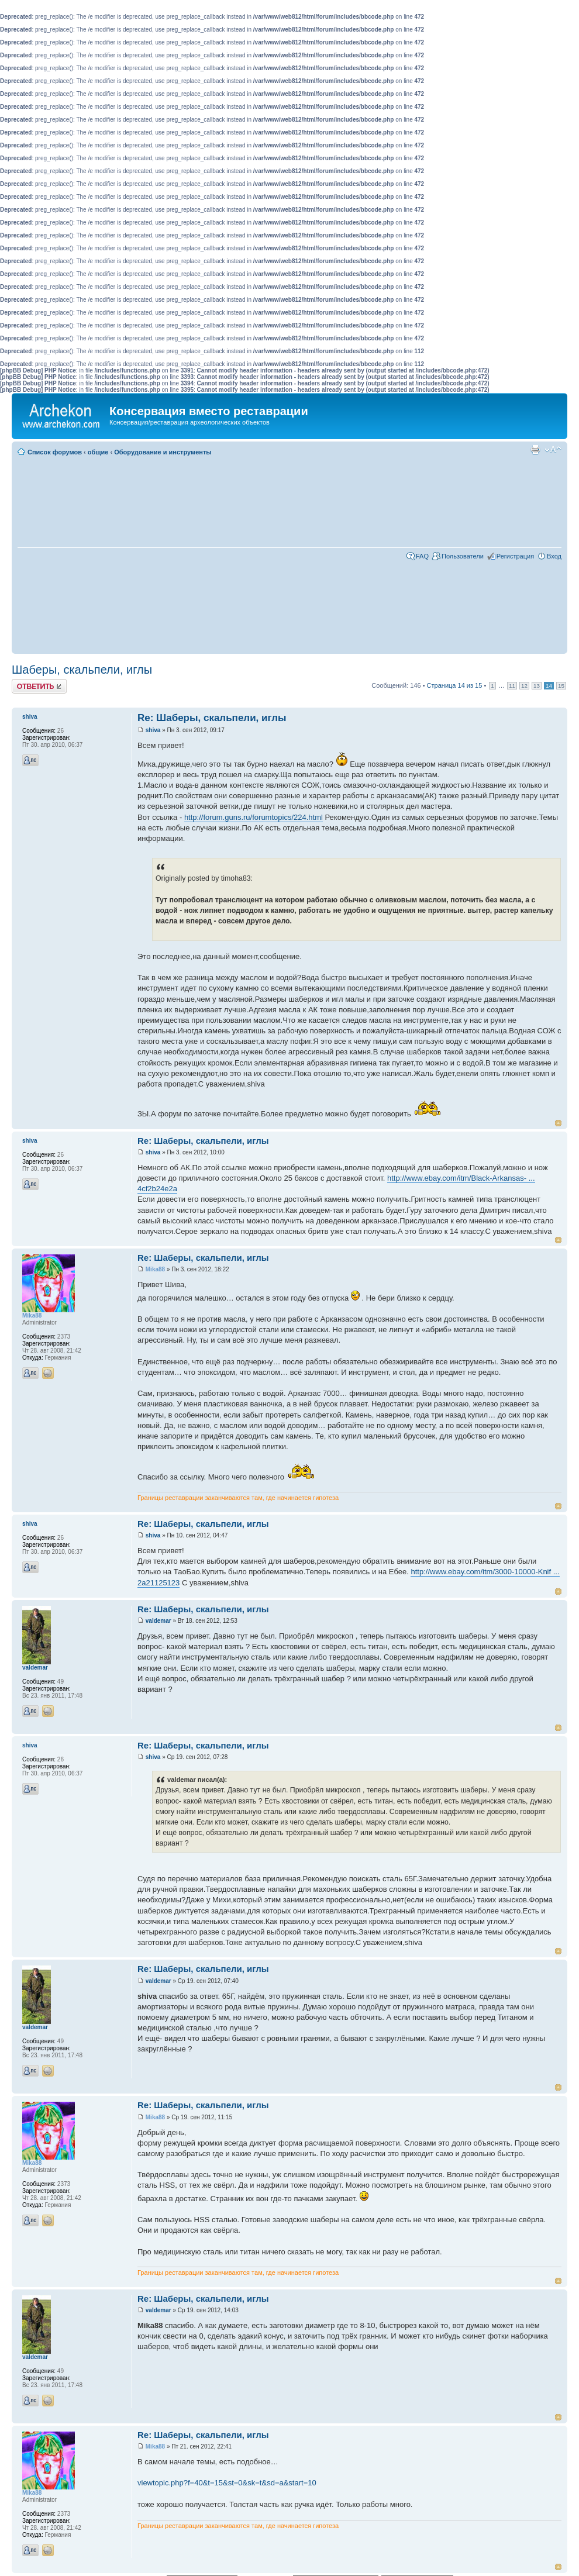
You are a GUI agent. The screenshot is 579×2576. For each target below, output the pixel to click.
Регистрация (515, 556)
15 (561, 685)
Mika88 (155, 1269)
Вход (554, 556)
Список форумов (54, 452)
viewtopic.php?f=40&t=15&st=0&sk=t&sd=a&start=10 (226, 2482)
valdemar (158, 1621)
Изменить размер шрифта (552, 449)
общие (98, 452)
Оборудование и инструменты (162, 452)
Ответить (39, 686)
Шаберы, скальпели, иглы (82, 669)
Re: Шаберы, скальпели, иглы (211, 717)
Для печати (535, 449)
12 (524, 685)
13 (536, 685)
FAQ (422, 556)
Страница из (454, 685)
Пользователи (463, 556)
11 (512, 685)
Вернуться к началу (558, 1123)
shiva (153, 730)
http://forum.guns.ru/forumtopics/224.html (253, 817)
